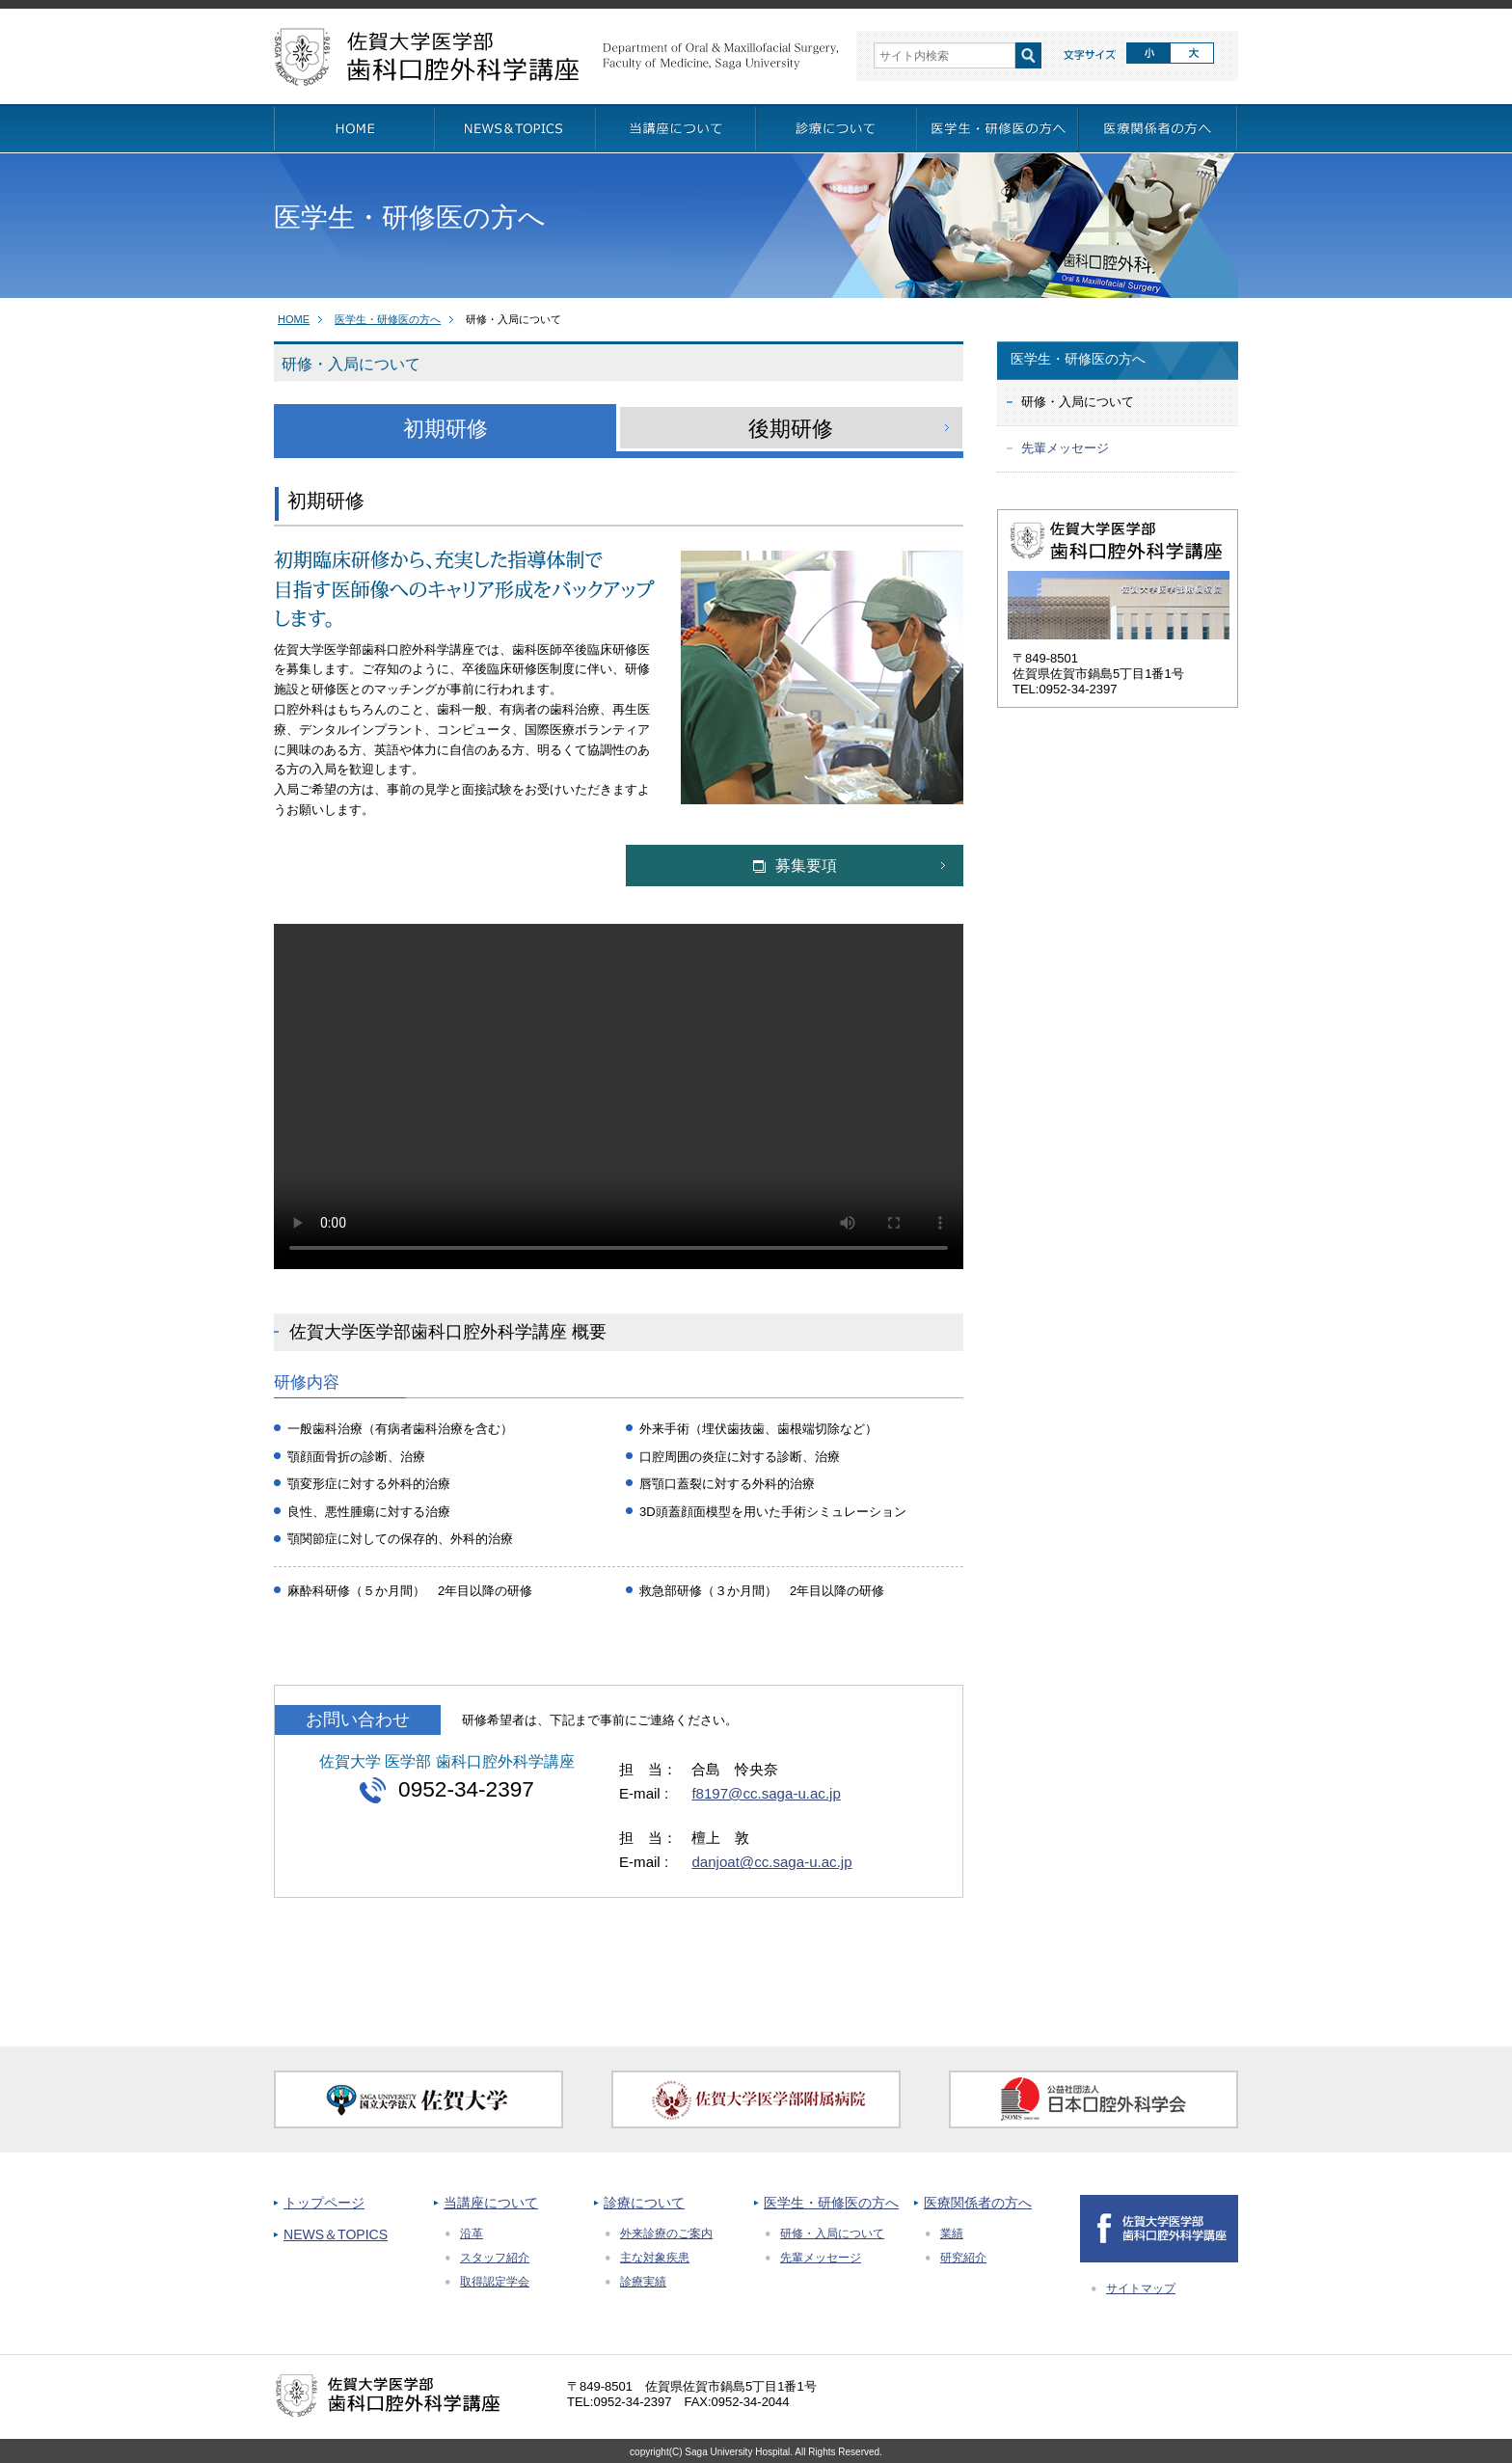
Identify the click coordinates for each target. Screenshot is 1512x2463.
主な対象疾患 (654, 2257)
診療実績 (643, 2281)
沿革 (471, 2233)
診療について (644, 2202)
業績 (951, 2233)
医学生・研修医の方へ (388, 319)
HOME (294, 319)
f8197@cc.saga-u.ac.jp (765, 1793)
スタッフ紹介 (494, 2257)
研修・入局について (832, 2233)
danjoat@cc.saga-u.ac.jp (771, 1862)
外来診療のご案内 (666, 2233)
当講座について (491, 2202)
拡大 (1193, 54)
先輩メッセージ (1065, 448)
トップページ (324, 2202)
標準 (1148, 54)
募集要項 (795, 865)
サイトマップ (1140, 2288)
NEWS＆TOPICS (336, 2234)
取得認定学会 (494, 2281)
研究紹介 (963, 2257)
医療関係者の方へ (978, 2202)
